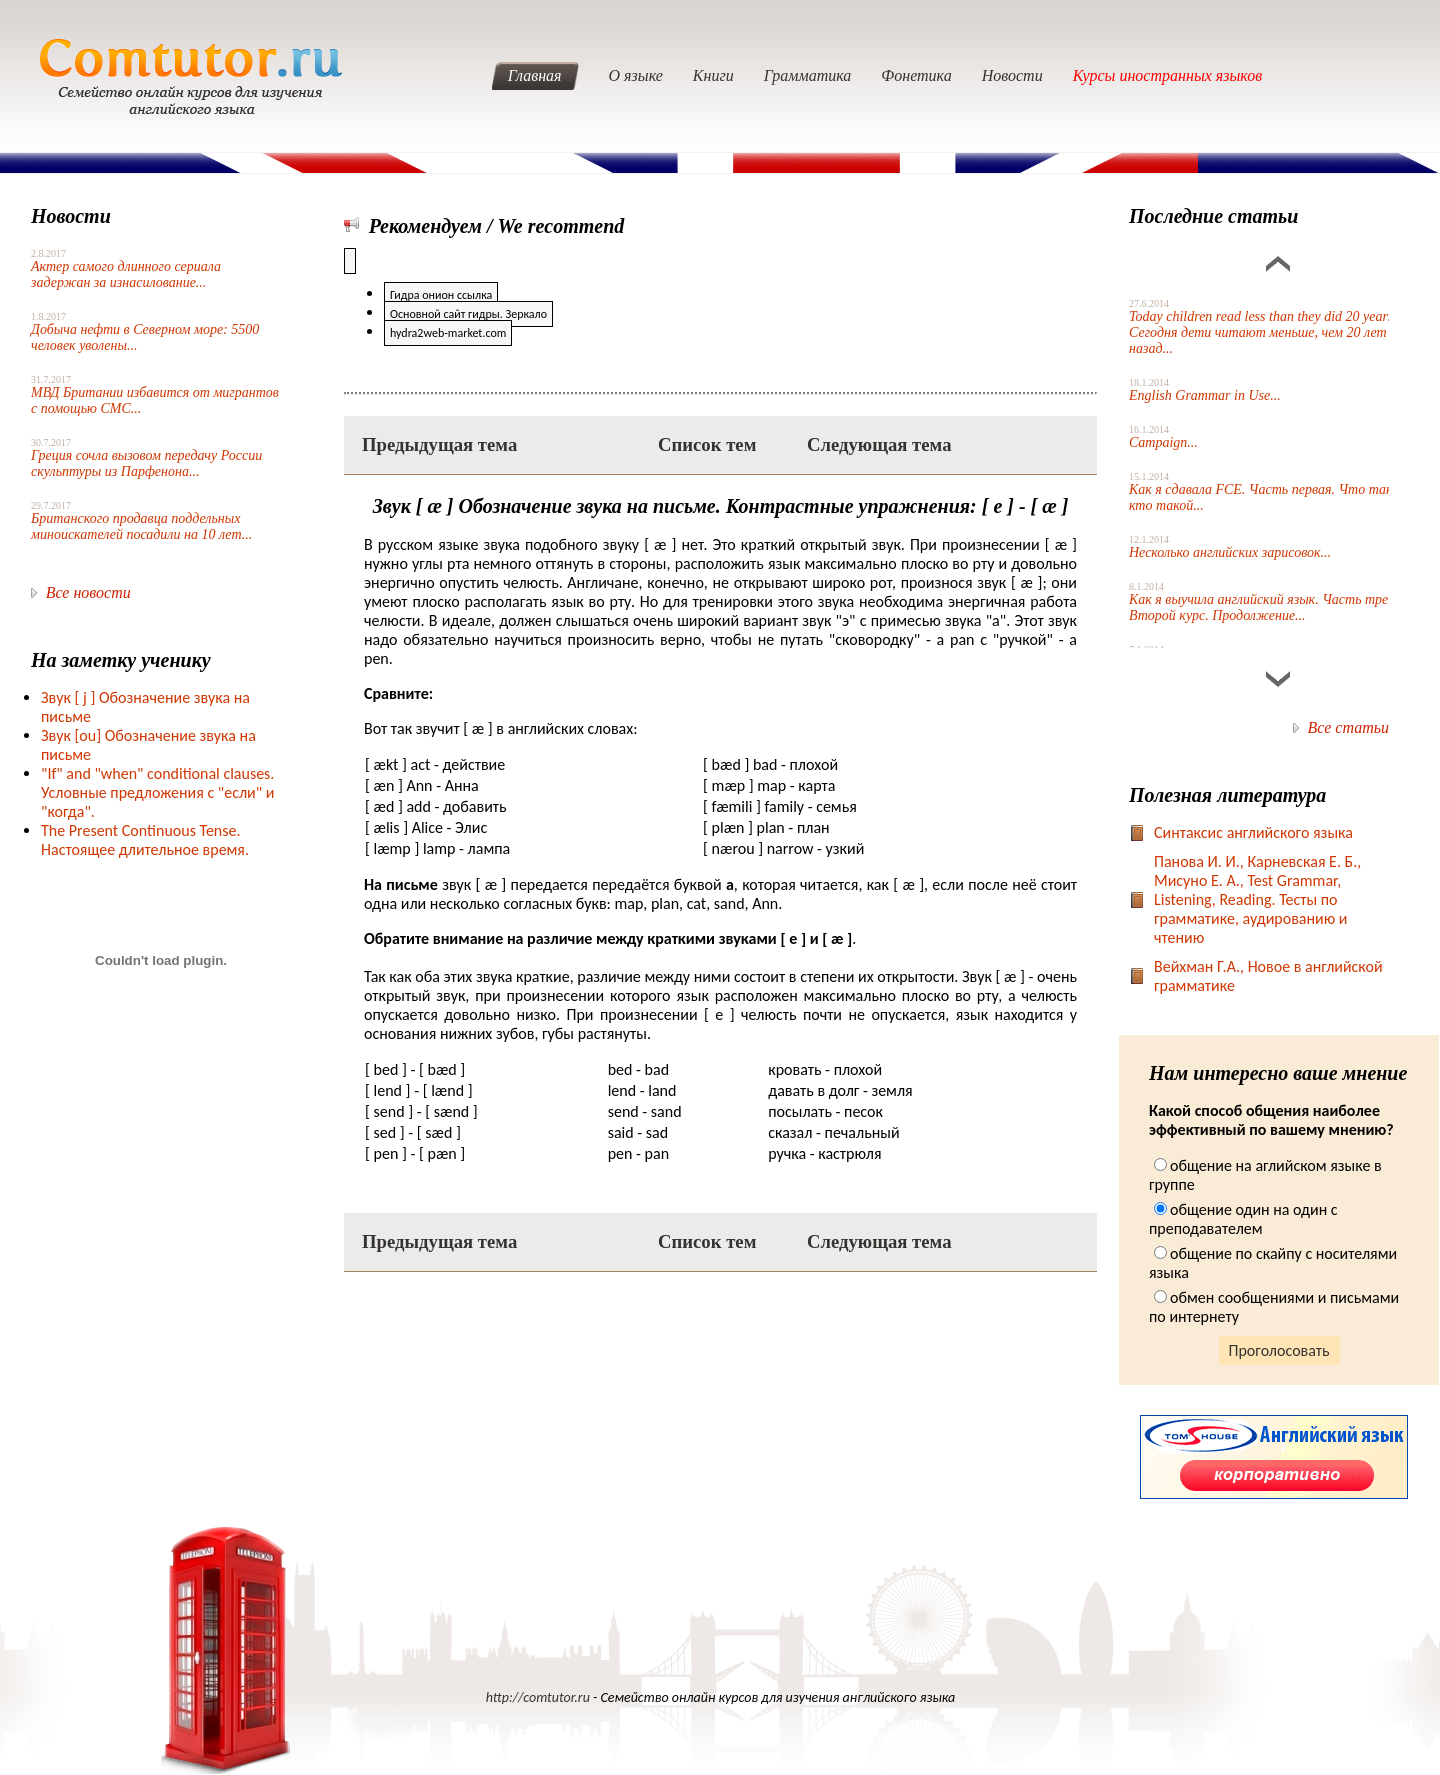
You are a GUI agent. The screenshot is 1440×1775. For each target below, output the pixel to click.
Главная (535, 75)
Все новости (88, 592)
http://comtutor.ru (538, 1697)
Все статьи (1348, 727)
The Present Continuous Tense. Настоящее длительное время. (145, 840)
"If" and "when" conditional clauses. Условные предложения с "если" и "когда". (157, 792)
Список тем (707, 444)
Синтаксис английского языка (1253, 832)
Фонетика (916, 75)
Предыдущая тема (439, 444)
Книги (713, 75)
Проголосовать (1279, 1350)
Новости (1012, 75)
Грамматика (808, 75)
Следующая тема (879, 444)
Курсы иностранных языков (1168, 75)
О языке (636, 75)
